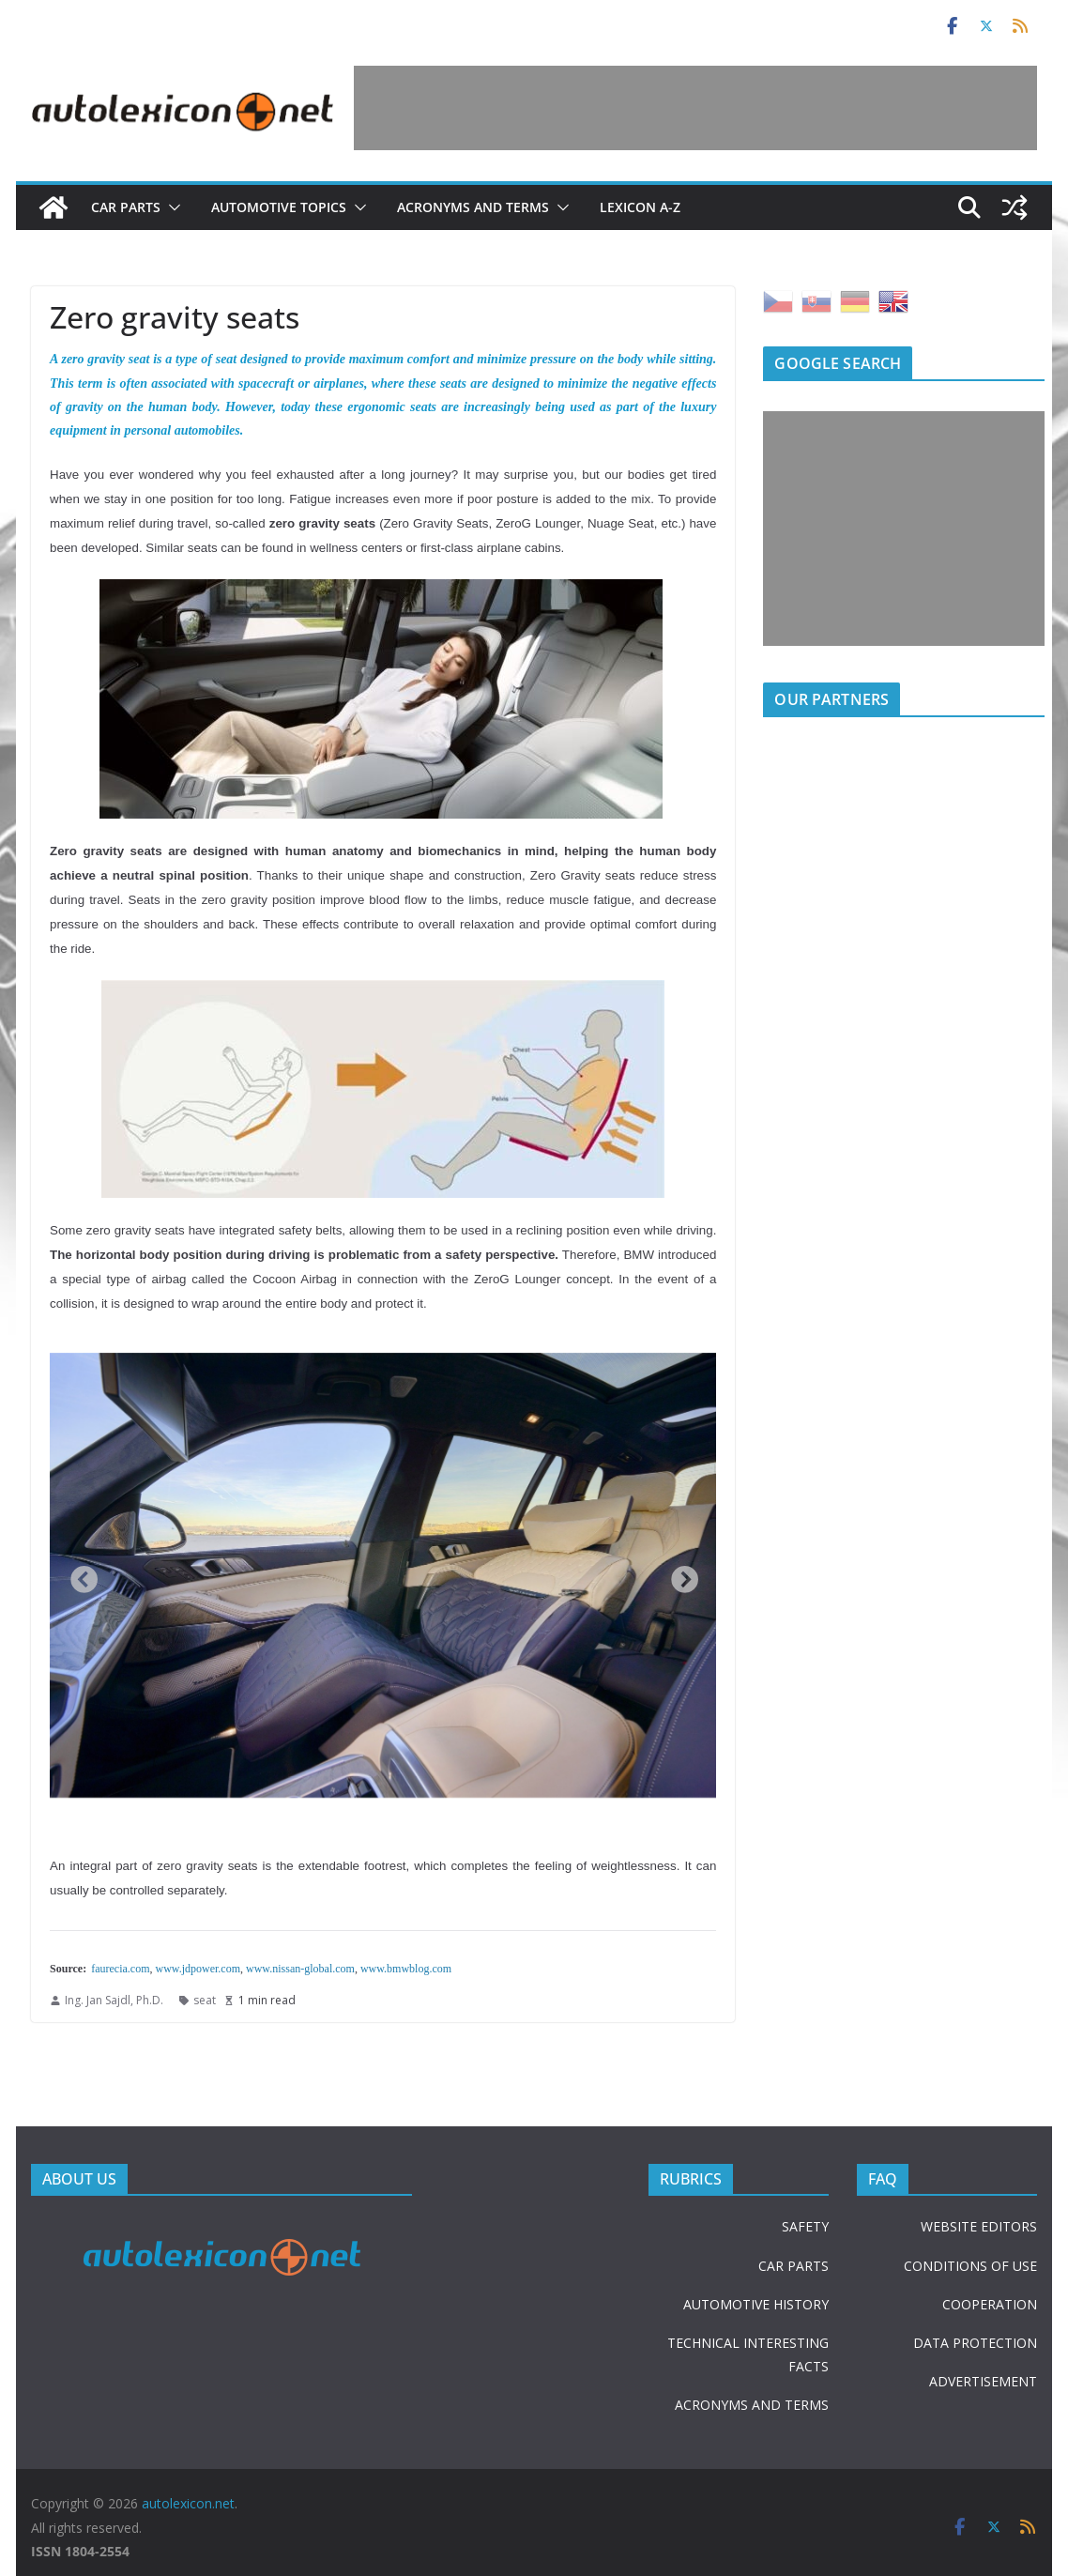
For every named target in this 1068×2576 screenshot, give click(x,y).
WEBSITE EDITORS (979, 2226)
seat (204, 2000)
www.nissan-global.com (300, 1968)
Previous (78, 1575)
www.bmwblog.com (405, 1968)
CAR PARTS (793, 2266)
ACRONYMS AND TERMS (752, 2405)
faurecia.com (120, 1968)
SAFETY (805, 2226)
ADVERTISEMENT (983, 2381)
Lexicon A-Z (640, 207)
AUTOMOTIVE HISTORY (756, 2304)
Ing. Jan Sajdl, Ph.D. (114, 2000)
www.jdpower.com (197, 1968)
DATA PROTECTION (975, 2343)
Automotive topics (278, 207)
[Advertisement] (695, 108)
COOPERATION (989, 2304)
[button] (170, 207)
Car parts (125, 207)
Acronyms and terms (473, 207)
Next (678, 1575)
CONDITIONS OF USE (970, 2266)
